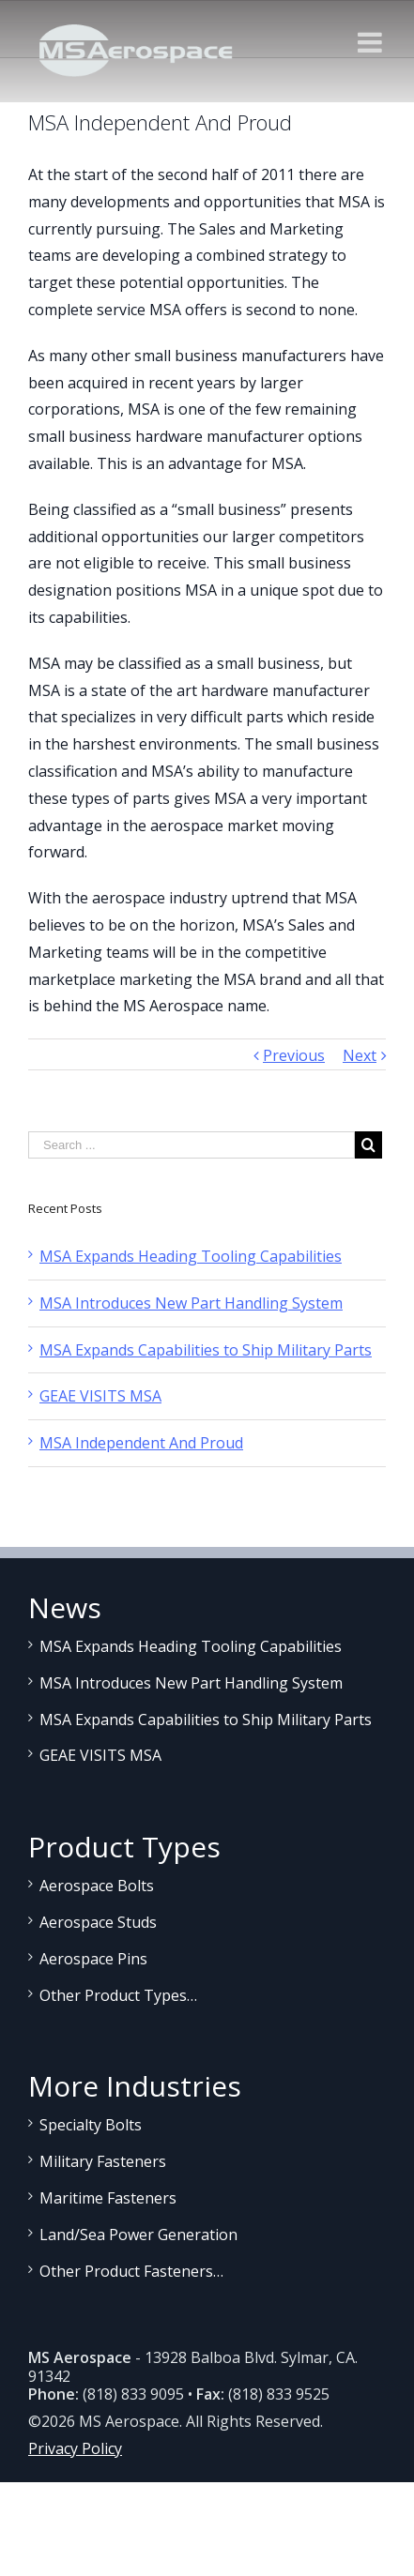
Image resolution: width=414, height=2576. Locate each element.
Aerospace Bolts (96, 1885)
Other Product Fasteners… (131, 2271)
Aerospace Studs (98, 1922)
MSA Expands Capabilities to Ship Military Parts (205, 1350)
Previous (294, 1055)
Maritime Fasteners (107, 2198)
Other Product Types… (118, 1995)
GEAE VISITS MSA (100, 1396)
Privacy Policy (75, 2448)
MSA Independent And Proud (141, 1442)
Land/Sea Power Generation (138, 2234)
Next (359, 1055)
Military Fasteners (102, 2161)
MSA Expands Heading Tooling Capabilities (190, 1256)
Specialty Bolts (90, 2124)
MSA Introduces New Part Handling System (191, 1303)
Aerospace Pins (93, 1958)
